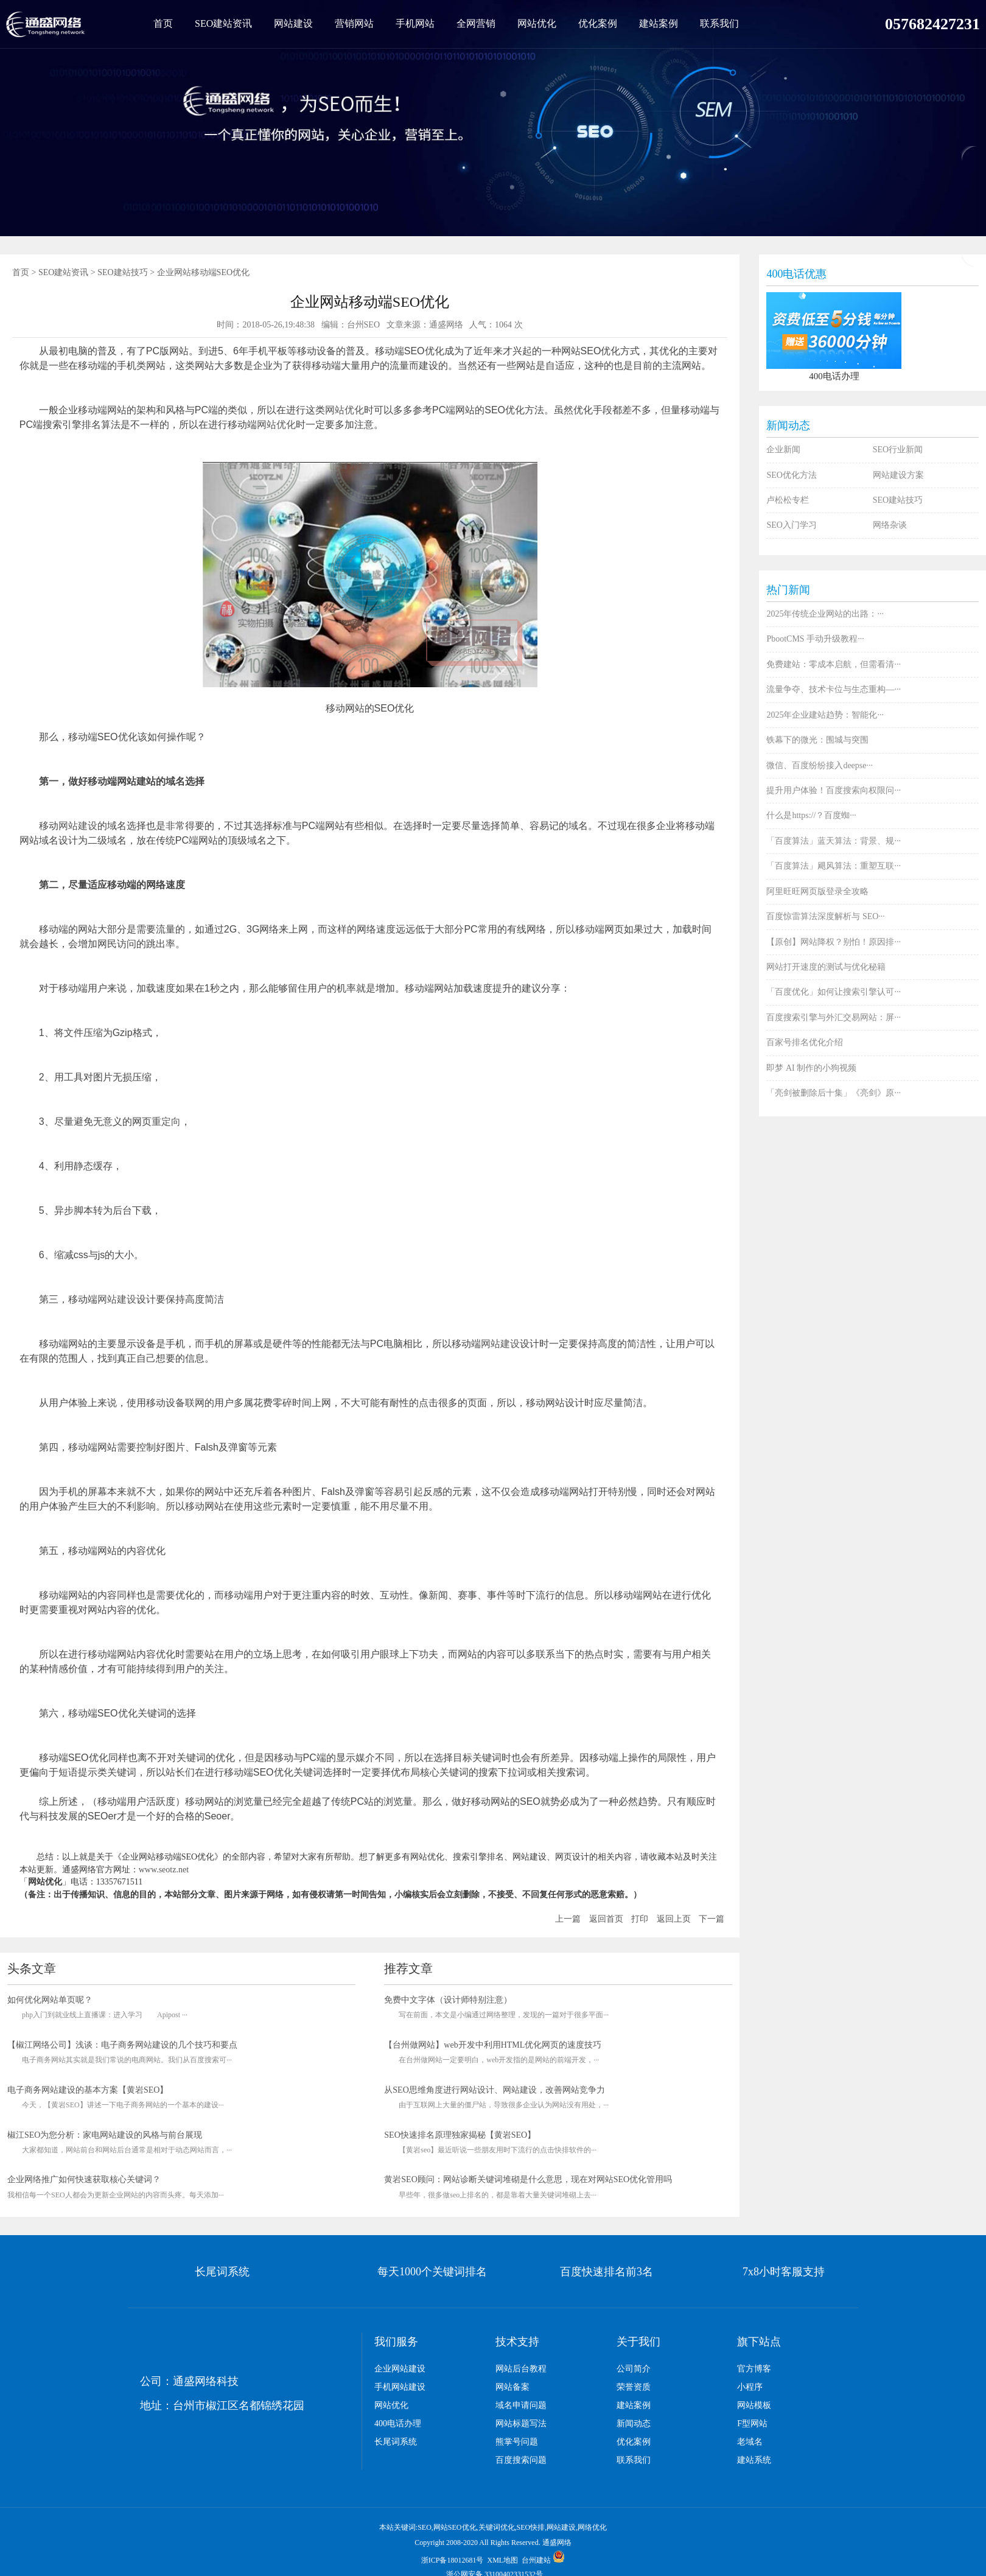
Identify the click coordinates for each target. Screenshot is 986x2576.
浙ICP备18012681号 (452, 2560)
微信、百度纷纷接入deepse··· (819, 765)
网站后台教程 (521, 2368)
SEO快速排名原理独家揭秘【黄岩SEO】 (460, 2135)
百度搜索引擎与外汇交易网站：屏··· (833, 1017)
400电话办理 (397, 2423)
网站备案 (512, 2387)
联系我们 (719, 23)
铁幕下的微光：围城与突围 (817, 739)
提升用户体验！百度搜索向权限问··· (833, 790)
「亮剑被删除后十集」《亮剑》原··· (833, 1092)
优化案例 (597, 23)
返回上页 (674, 1918)
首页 (163, 23)
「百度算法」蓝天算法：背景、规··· (833, 840)
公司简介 (634, 2368)
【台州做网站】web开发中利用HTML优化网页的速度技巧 (492, 2044)
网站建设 (293, 23)
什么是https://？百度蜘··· (811, 815)
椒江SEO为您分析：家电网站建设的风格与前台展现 (104, 2135)
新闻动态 (634, 2423)
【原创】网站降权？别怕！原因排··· (833, 942)
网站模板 (754, 2405)
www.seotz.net (164, 1869)
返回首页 (606, 1918)
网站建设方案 (898, 475)
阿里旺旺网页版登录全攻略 (817, 891)
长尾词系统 (395, 2441)
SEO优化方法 (791, 475)
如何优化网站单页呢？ (50, 1999)
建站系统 (754, 2460)
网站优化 (536, 23)
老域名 (750, 2441)
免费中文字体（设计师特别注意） (448, 1999)
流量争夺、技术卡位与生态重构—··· (833, 689)
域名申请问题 (521, 2405)
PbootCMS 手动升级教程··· (815, 638)
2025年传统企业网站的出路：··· (825, 613)
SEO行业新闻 (898, 449)
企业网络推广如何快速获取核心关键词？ (84, 2179)
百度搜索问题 (521, 2460)
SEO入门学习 (791, 525)
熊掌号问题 (516, 2441)
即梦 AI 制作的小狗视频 (811, 1068)
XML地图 (503, 2560)
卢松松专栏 (787, 500)
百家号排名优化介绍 (804, 1042)
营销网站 (354, 23)
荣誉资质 (634, 2387)
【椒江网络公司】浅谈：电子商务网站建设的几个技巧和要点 (122, 2044)
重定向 (166, 1121)
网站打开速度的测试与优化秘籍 (826, 966)
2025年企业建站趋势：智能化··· (825, 714)
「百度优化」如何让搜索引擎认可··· (833, 991)
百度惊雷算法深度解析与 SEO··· (825, 916)
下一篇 (711, 1918)
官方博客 (754, 2368)
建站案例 (658, 23)
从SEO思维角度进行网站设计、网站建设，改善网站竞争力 (494, 2090)
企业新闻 (783, 449)
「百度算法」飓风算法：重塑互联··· (833, 865)
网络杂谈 (890, 525)
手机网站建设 (399, 2387)
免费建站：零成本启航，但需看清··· (833, 664)
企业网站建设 (399, 2368)
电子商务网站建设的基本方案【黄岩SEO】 (87, 2090)
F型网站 (752, 2423)
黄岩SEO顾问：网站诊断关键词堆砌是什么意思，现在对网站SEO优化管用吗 (528, 2179)
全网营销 (475, 23)
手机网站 (415, 23)
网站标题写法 (521, 2423)
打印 (639, 1918)
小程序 (750, 2387)
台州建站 (536, 2560)
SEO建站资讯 (223, 23)
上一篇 (568, 1918)
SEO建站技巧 (122, 272)
